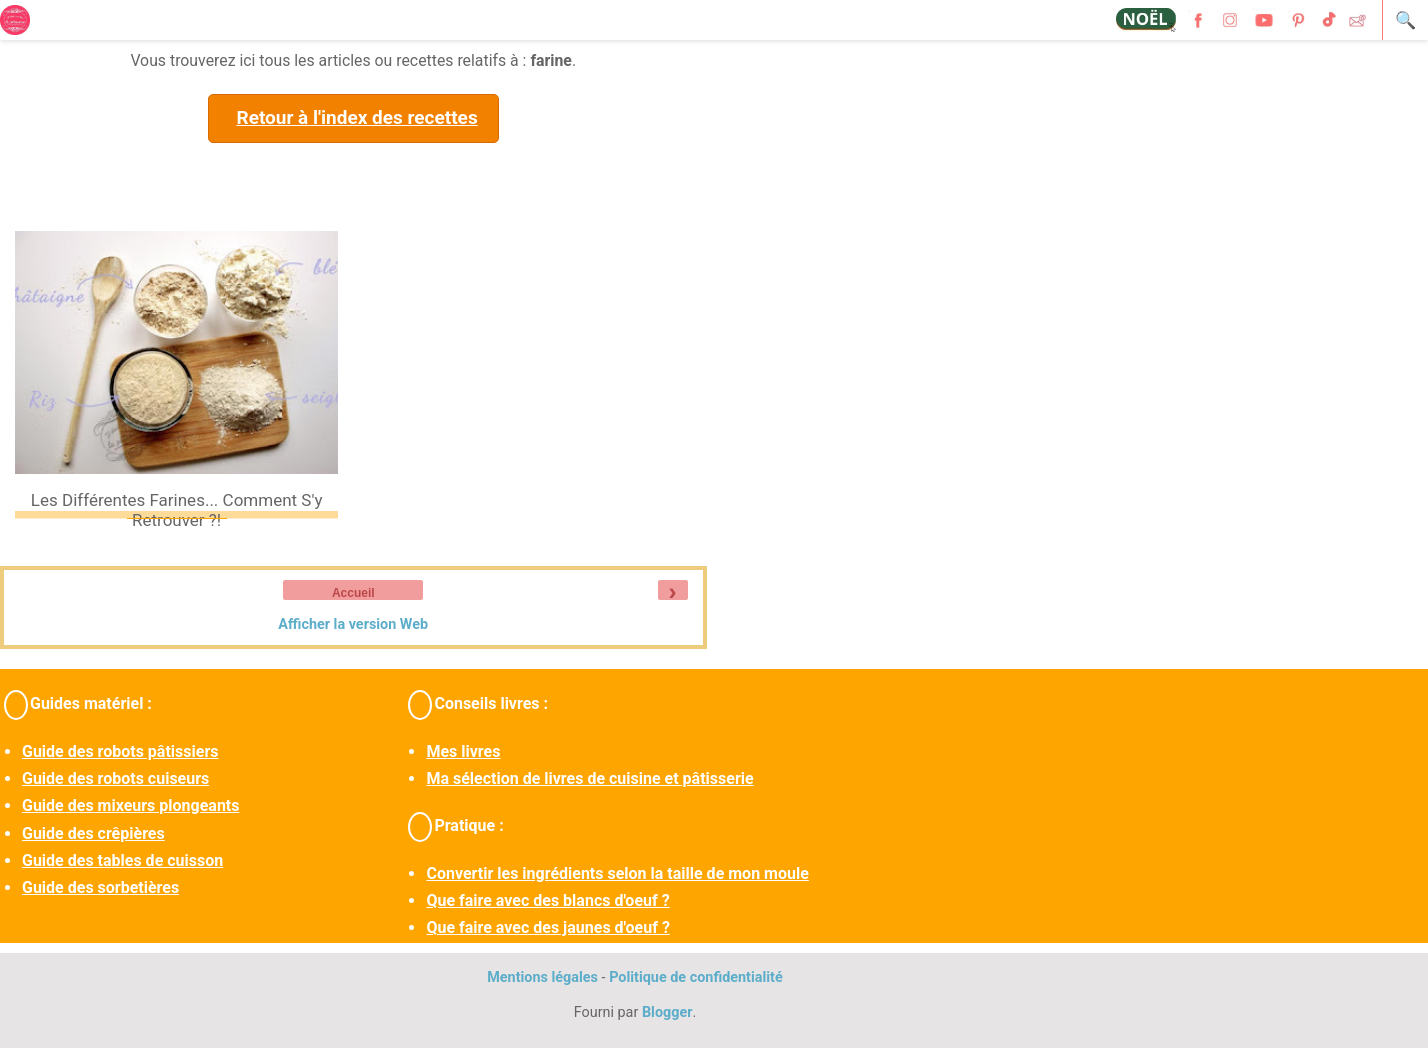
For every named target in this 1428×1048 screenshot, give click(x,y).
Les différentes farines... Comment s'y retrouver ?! (177, 510)
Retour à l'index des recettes (356, 117)
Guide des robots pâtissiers (120, 751)
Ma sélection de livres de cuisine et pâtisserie (589, 778)
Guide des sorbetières (100, 887)
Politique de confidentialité (696, 977)
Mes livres (463, 751)
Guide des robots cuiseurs (115, 778)
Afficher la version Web (353, 624)
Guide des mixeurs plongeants (130, 805)
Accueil (353, 593)
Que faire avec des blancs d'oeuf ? (547, 900)
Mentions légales (542, 977)
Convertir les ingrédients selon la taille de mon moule (617, 873)
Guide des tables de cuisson (122, 860)
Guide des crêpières (93, 833)
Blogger (667, 1012)
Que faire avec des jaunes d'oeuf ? (547, 927)
